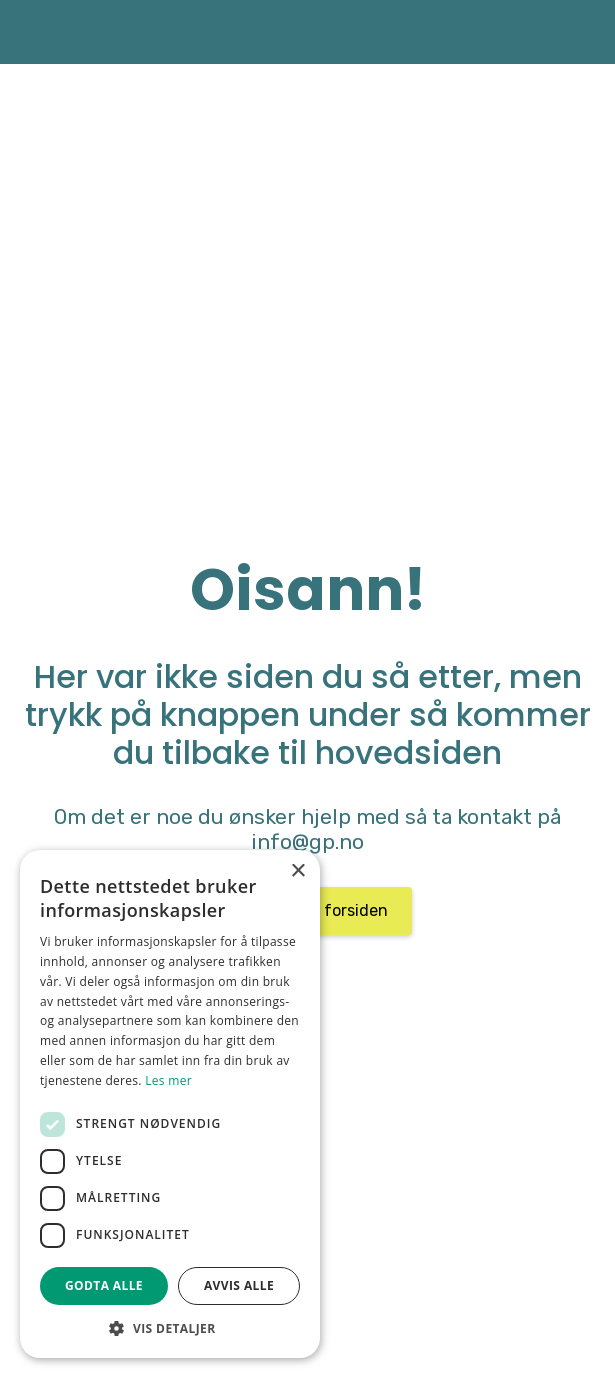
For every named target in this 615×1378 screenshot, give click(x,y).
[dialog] (170, 1104)
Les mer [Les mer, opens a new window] (168, 1080)
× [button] (297, 871)
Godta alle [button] (104, 1285)
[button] (170, 1328)
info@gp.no (307, 842)
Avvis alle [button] (239, 1285)
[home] (45, 32)
